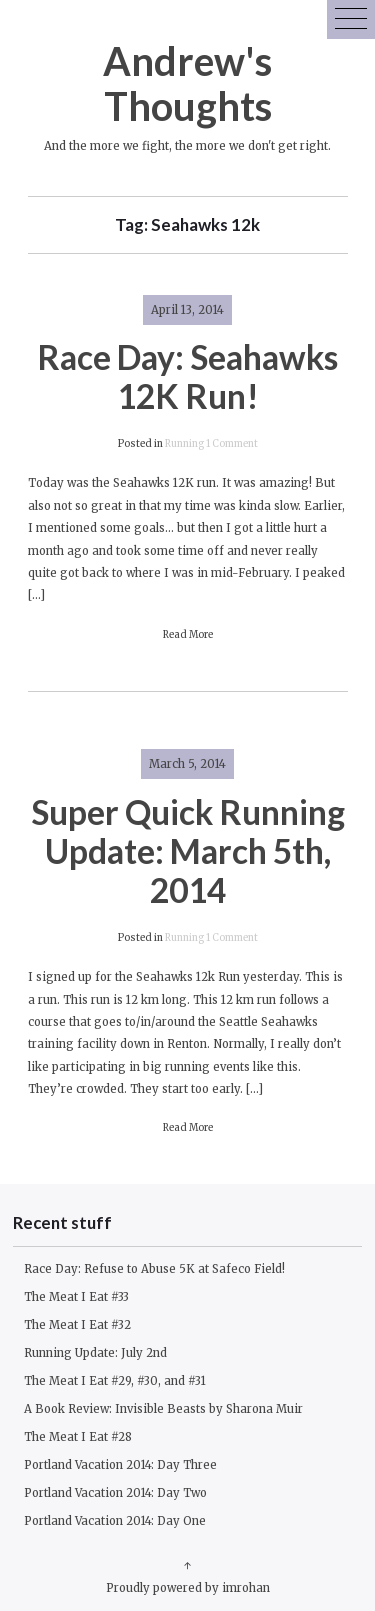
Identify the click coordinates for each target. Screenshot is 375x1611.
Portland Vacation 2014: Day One (115, 1521)
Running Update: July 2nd (95, 1353)
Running (184, 444)
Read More (188, 635)
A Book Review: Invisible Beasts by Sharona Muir (163, 1409)
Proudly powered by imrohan (188, 1588)
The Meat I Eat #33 (76, 1297)
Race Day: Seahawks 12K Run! (187, 376)
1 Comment (232, 444)
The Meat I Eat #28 (78, 1437)
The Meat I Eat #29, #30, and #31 (115, 1381)
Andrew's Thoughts (187, 83)
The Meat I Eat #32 (77, 1325)
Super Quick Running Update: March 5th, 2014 (188, 851)
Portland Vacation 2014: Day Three (120, 1465)
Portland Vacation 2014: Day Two (115, 1493)
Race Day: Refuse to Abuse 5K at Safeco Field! (154, 1269)
